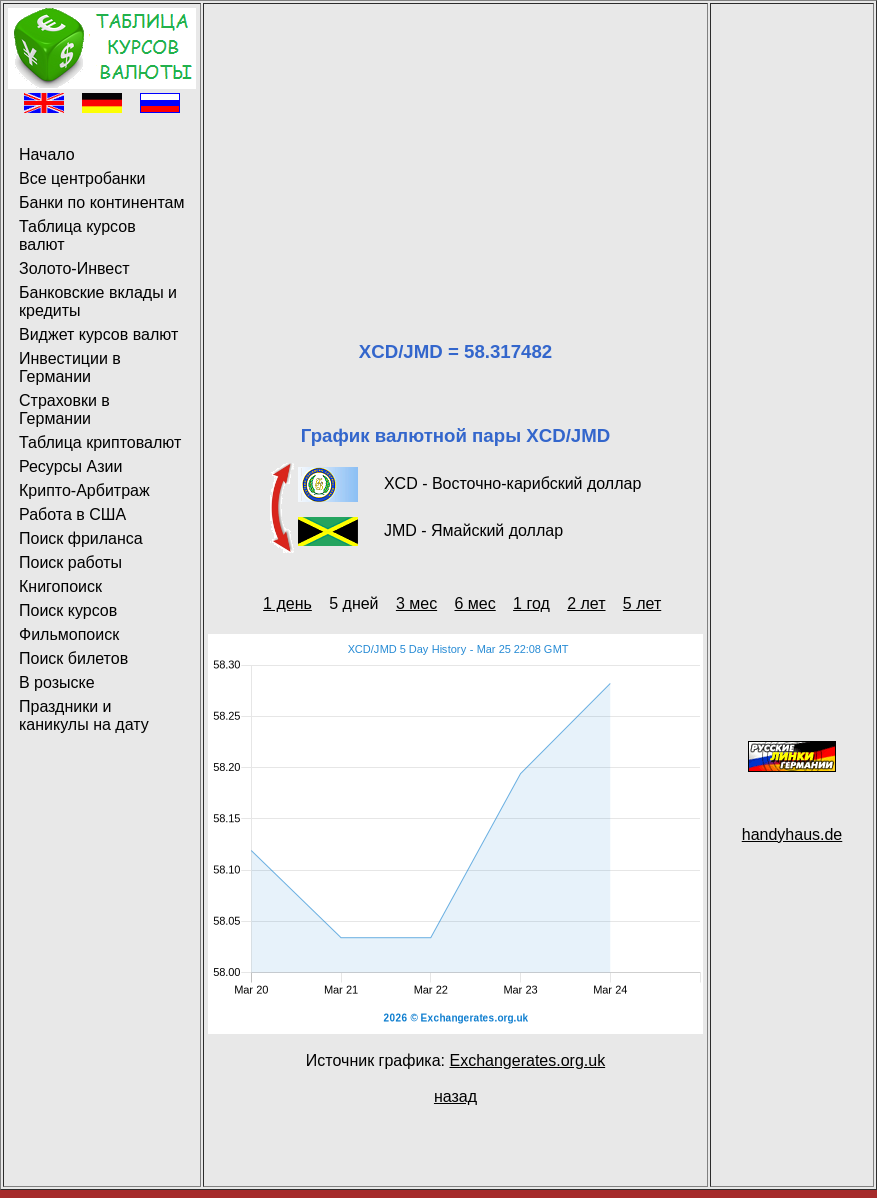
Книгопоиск (60, 586)
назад (455, 1096)
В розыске (57, 682)
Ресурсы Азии (70, 466)
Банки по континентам (101, 202)
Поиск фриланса (81, 538)
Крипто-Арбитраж (84, 490)
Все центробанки (82, 178)
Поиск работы (70, 562)
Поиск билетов (73, 658)
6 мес (474, 603)
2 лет (586, 603)
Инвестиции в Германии (70, 367)
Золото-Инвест (74, 268)
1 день (287, 603)
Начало (47, 154)
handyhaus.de (792, 834)
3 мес (416, 603)
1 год (531, 603)
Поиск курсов (68, 610)
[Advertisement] (455, 148)
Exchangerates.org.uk (527, 1060)
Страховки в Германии (64, 409)
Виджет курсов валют (98, 334)
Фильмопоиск (69, 634)
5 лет (642, 603)
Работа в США (72, 514)
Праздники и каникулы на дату (84, 715)
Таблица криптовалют (100, 442)
